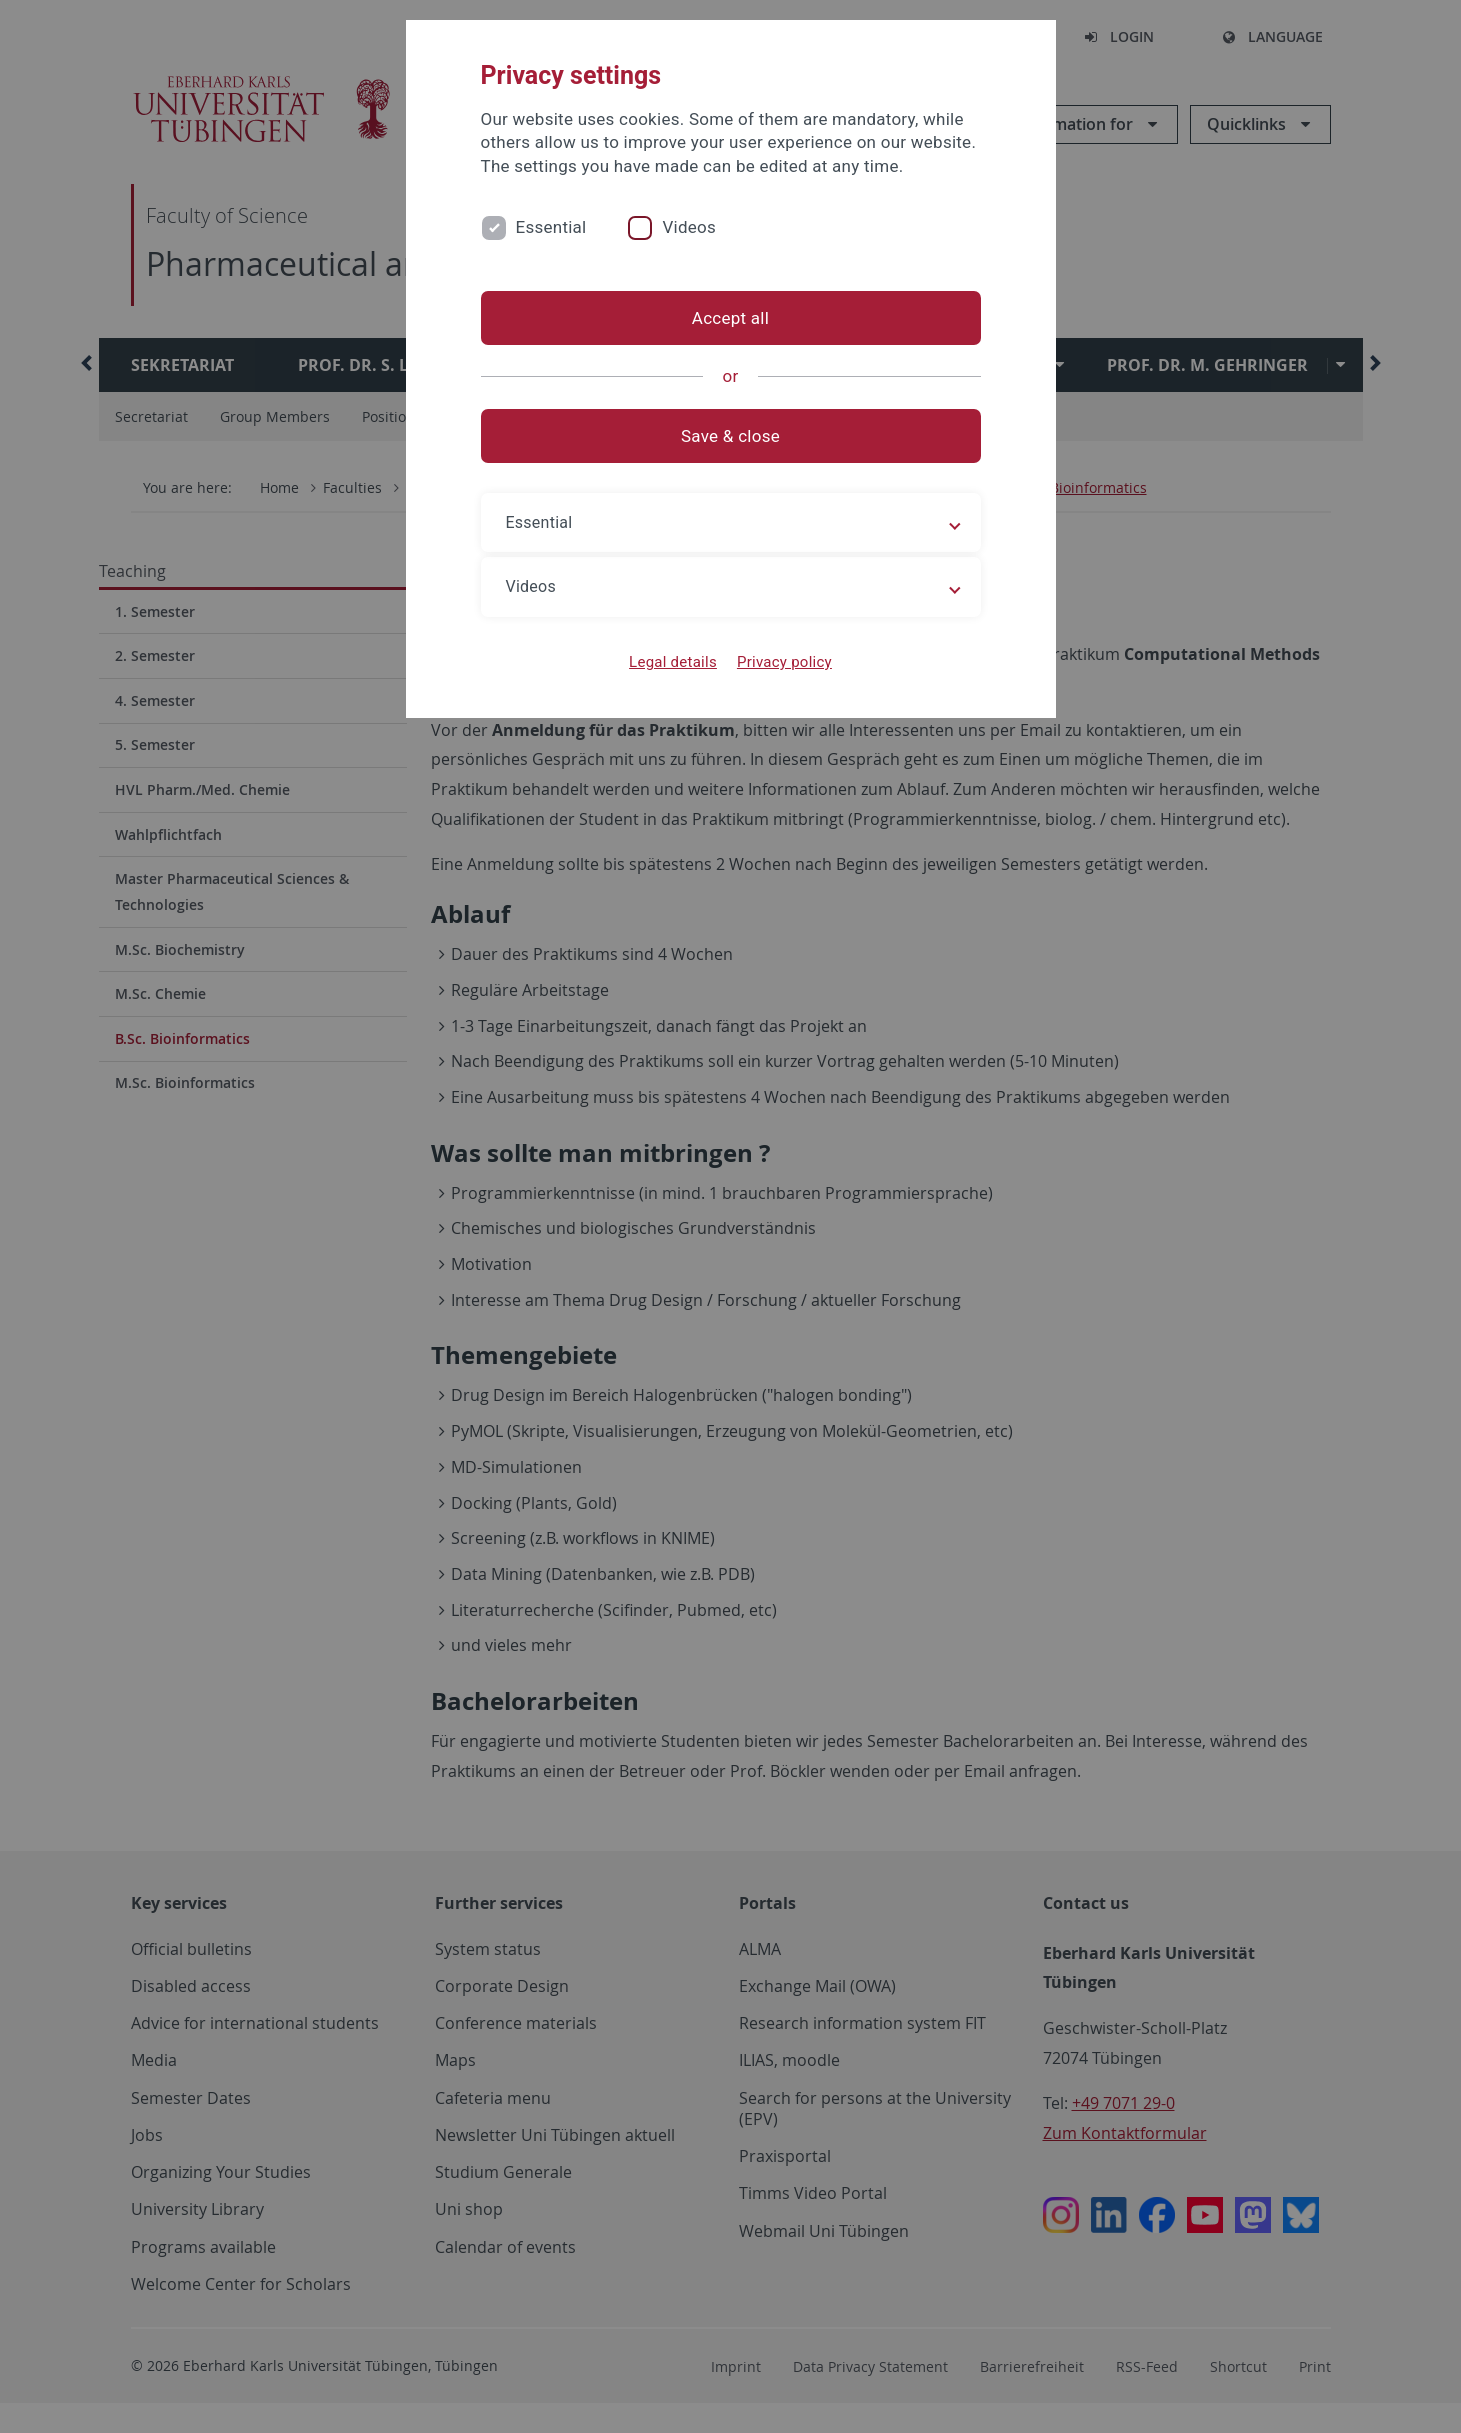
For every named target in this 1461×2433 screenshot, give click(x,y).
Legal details (673, 662)
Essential (551, 227)
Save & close (730, 436)
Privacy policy (784, 662)
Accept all (730, 318)
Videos (689, 227)
